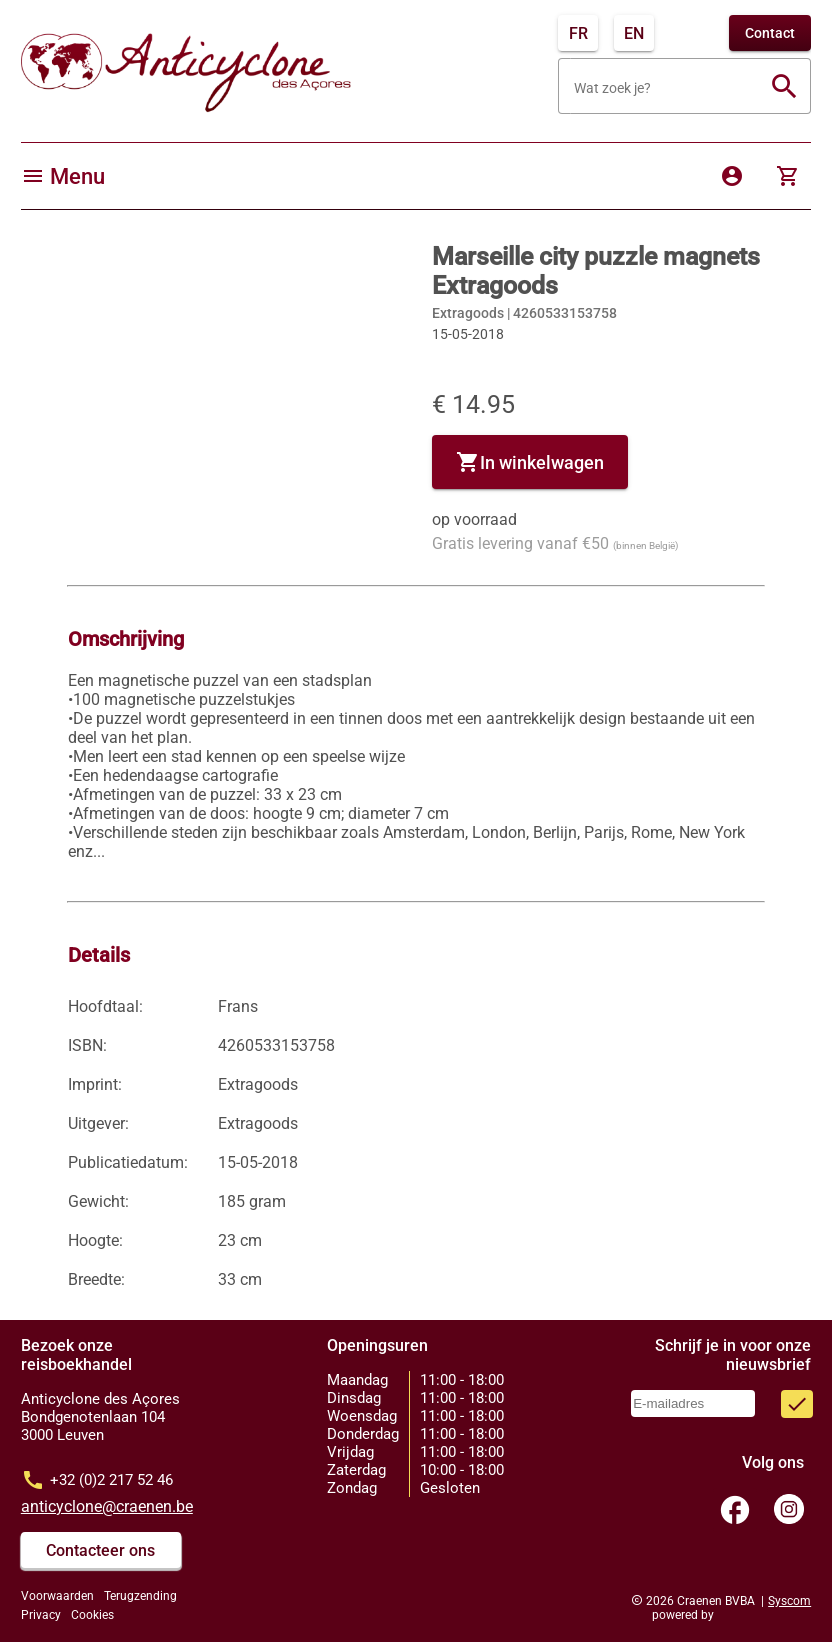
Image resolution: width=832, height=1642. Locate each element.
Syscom (789, 1601)
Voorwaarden (57, 1596)
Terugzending (140, 1596)
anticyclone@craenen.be (107, 1506)
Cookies (92, 1615)
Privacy (41, 1615)
